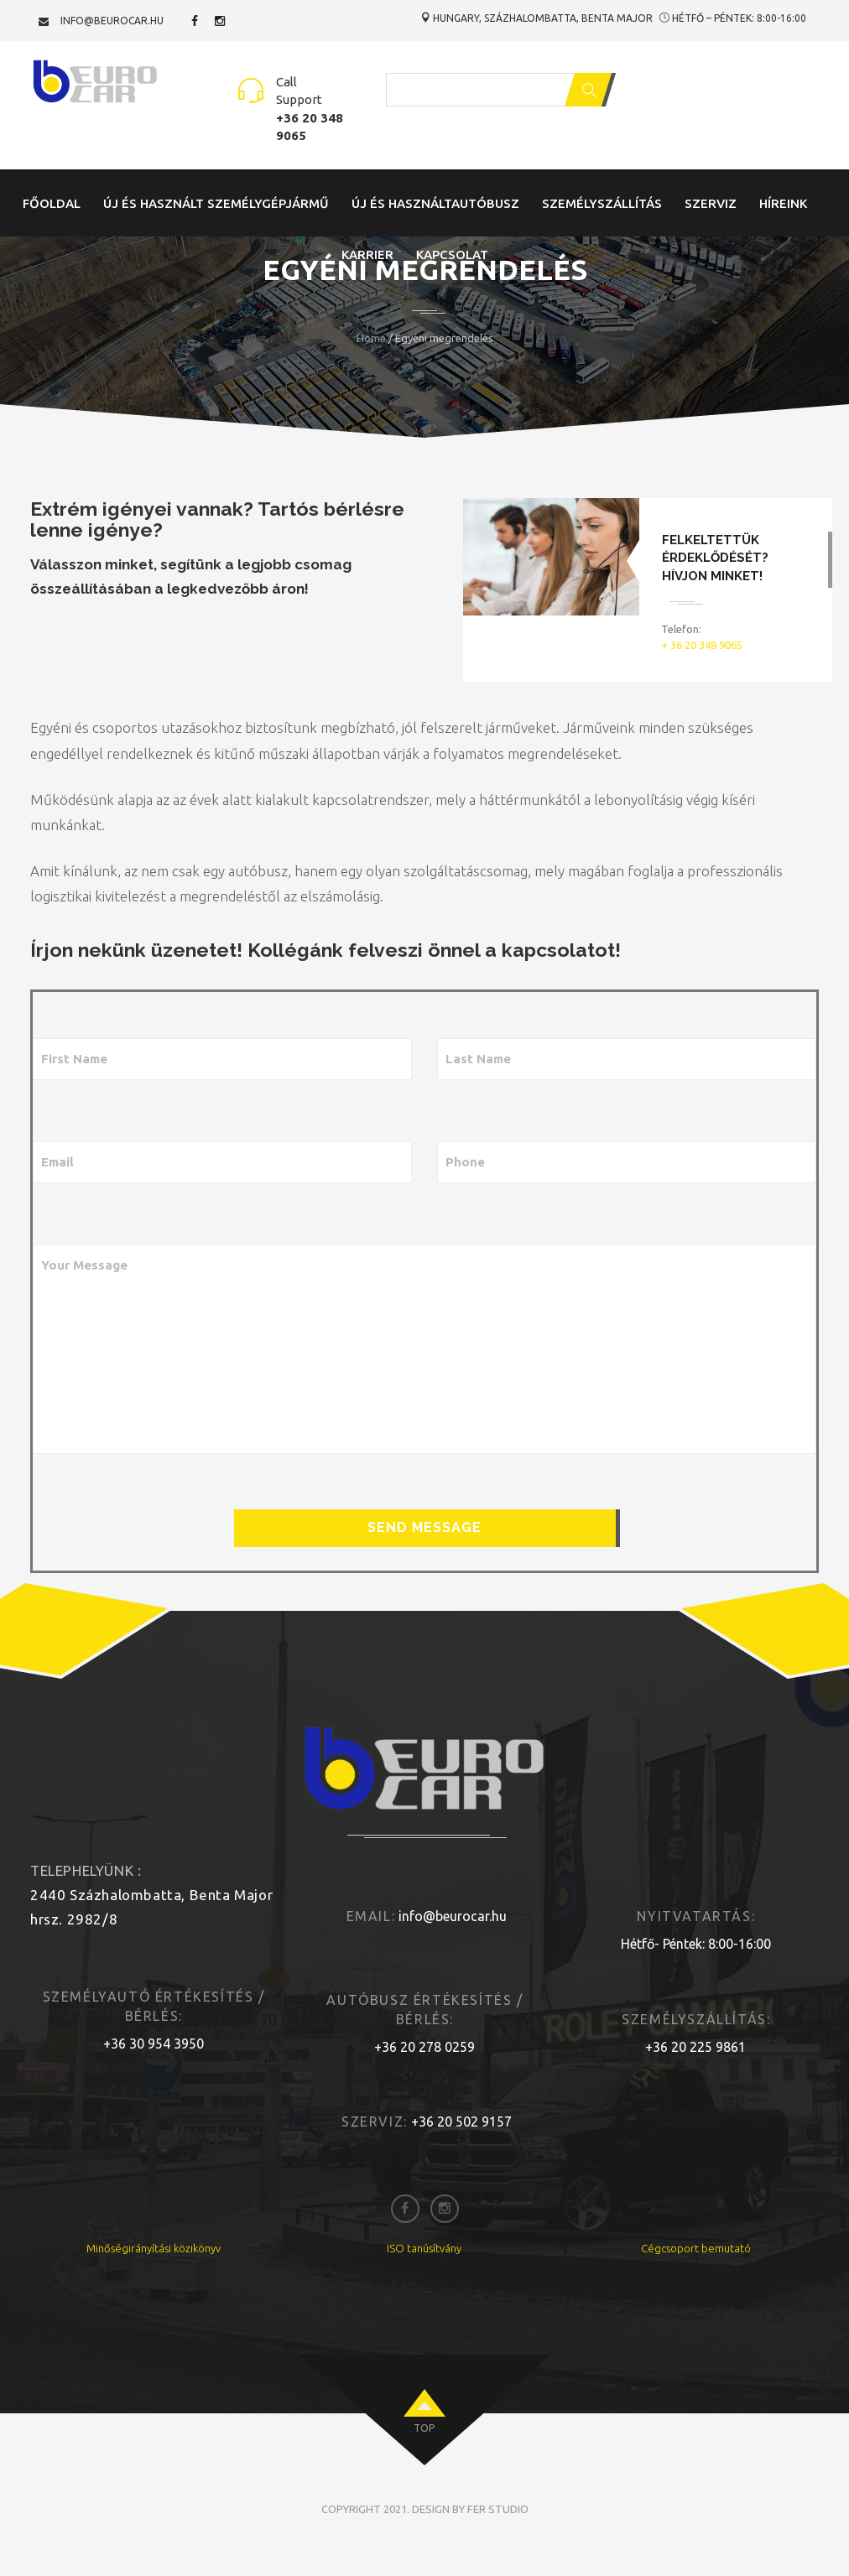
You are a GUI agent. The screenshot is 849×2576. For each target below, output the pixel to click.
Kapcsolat (452, 254)
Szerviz (711, 203)
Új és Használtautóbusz (435, 203)
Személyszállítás (602, 203)
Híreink (783, 203)
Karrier (367, 254)
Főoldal (52, 203)
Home (371, 338)
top (424, 2428)
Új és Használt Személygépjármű (216, 203)
